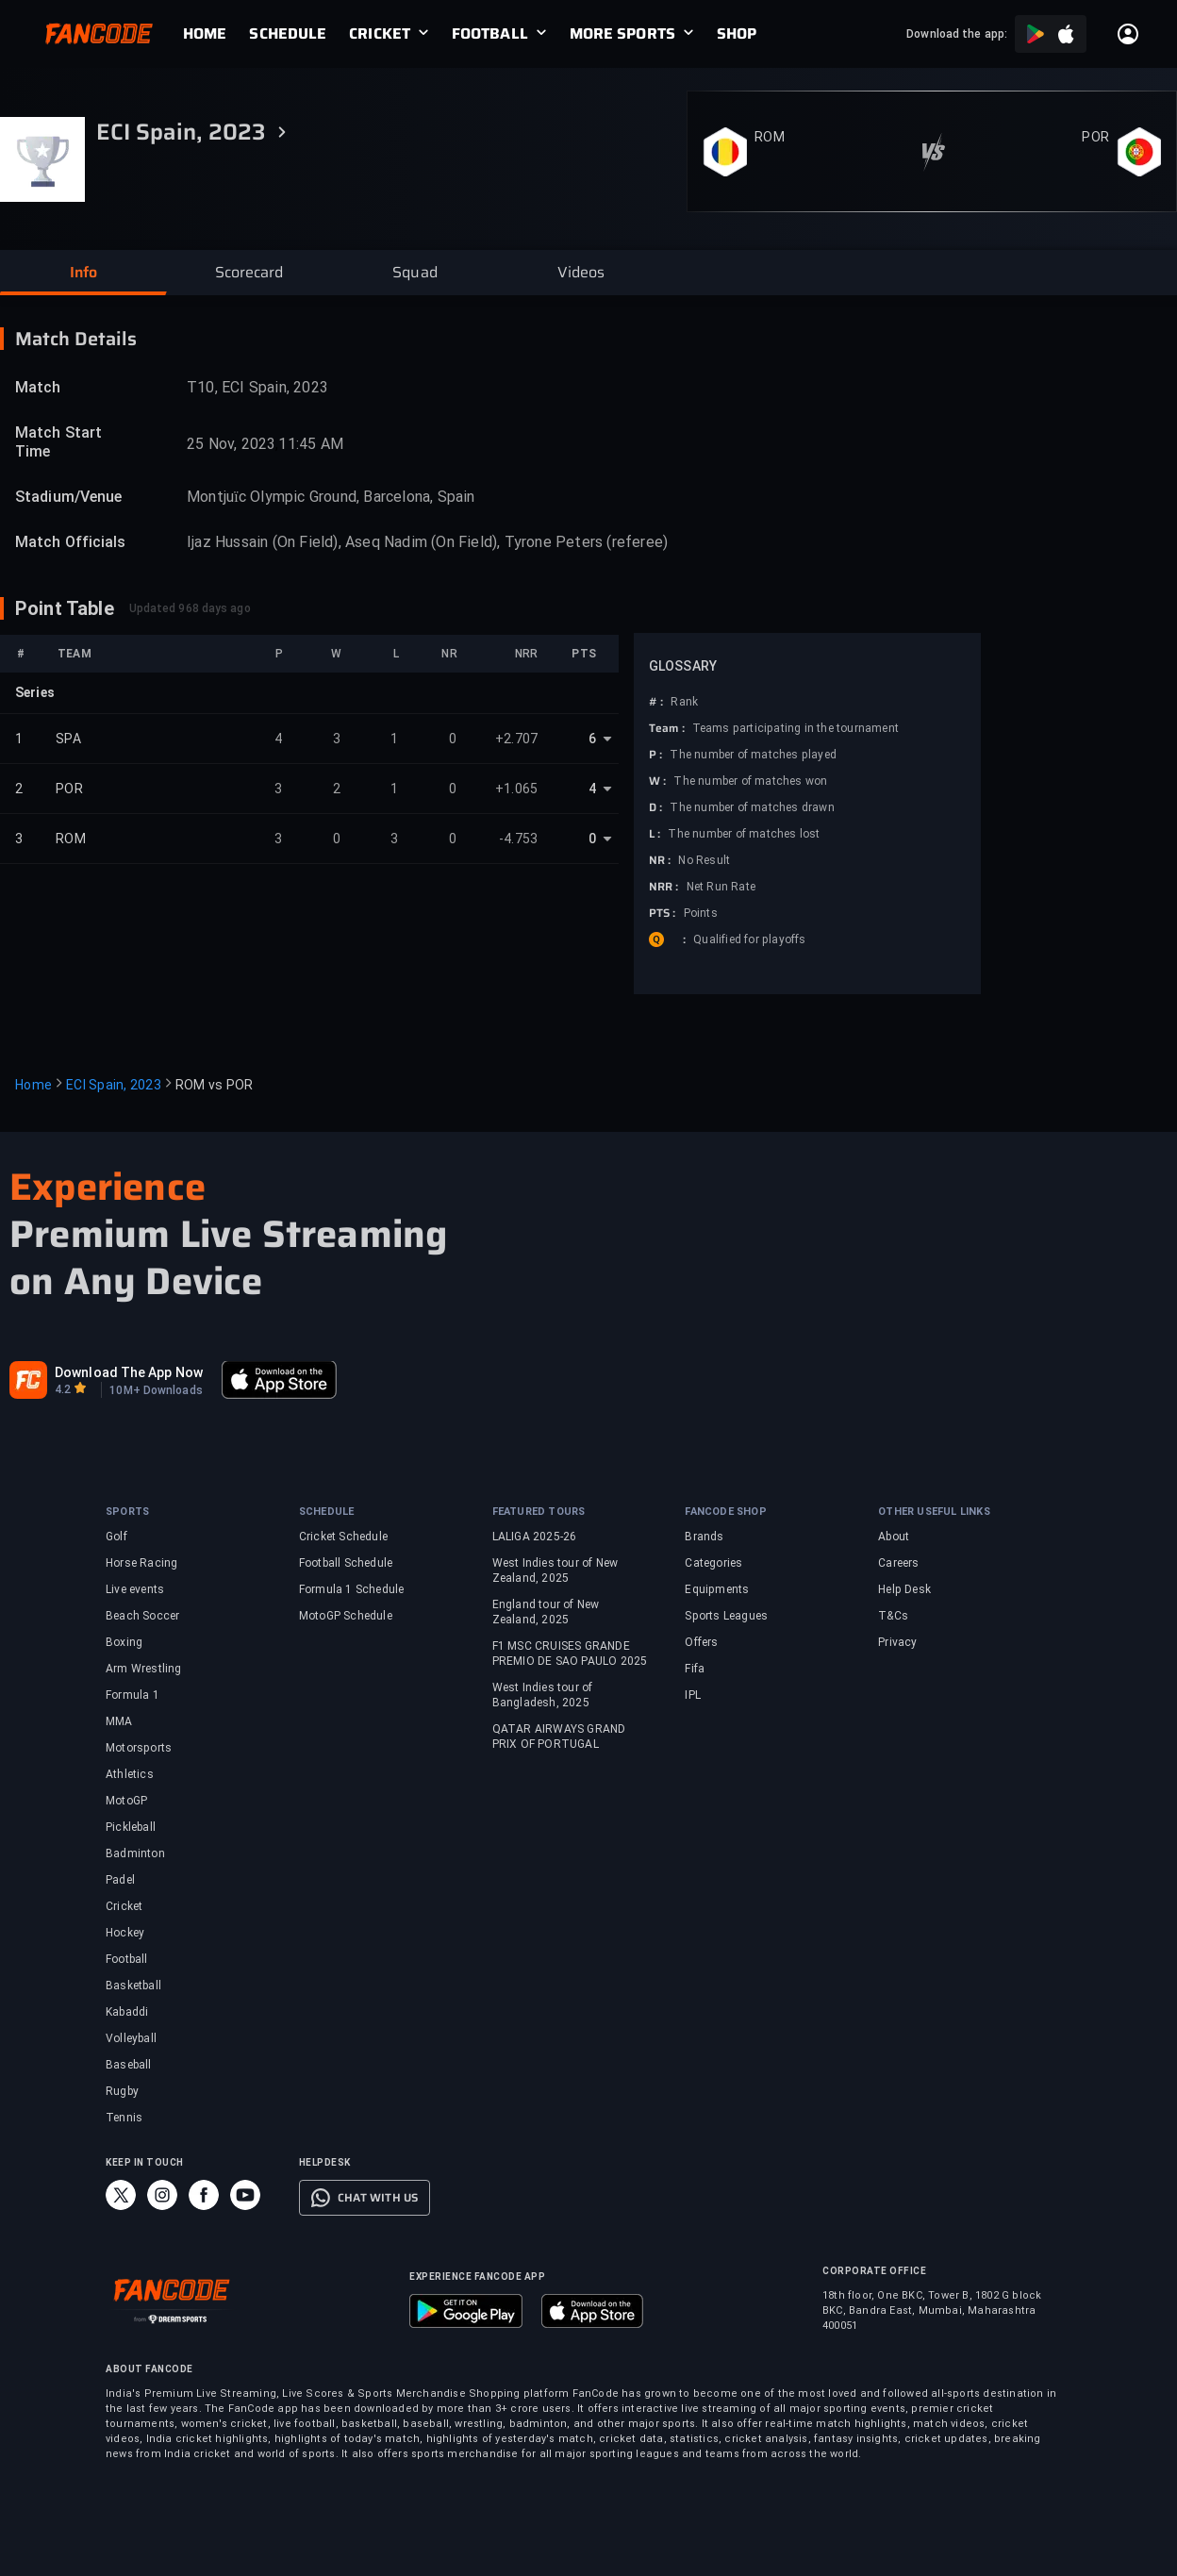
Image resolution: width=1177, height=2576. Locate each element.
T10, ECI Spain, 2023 (257, 387)
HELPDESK (325, 2162)
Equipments (717, 1589)
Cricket (124, 1906)
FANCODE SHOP (725, 1511)
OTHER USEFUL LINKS (934, 1511)
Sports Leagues (726, 1615)
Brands (704, 1536)
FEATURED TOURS (539, 1511)
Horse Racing (141, 1563)
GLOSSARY (683, 665)
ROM (769, 136)
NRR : (664, 886)
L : (654, 833)
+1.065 (517, 788)
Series (35, 692)
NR (448, 653)
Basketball (133, 1985)
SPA (68, 738)
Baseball (129, 2064)
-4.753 (519, 838)
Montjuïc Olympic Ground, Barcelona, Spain (331, 497)
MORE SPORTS (622, 34)
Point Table (64, 608)
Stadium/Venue (68, 497)
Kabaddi (127, 2012)
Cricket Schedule (343, 1536)
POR (1095, 136)
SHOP (736, 34)
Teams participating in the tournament (795, 728)
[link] (216, 34)
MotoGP (126, 1800)
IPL (693, 1695)
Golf (116, 1536)
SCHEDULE (287, 34)
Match (38, 387)
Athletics (130, 1774)
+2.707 (517, 738)
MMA (119, 1721)
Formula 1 (132, 1695)
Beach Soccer (142, 1615)
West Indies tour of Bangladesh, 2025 (542, 1695)
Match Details (76, 338)
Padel (120, 1879)
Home (33, 1084)
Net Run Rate (721, 886)
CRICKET (379, 34)
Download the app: (956, 34)
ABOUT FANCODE (149, 2369)
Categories (713, 1563)
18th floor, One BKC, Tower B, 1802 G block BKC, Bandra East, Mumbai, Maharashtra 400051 (931, 2310)
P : (655, 754)
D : (655, 807)
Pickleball (131, 1827)
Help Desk (904, 1589)
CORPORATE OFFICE (874, 2271)
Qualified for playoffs (749, 939)
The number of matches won (750, 781)
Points (701, 913)
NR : (660, 860)
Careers (898, 1563)
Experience (107, 1187)
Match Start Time (58, 442)
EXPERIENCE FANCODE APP (477, 2276)
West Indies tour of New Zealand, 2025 (555, 1570)
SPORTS (127, 1511)
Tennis (124, 2117)
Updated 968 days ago (190, 608)
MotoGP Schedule (345, 1615)
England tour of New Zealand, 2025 (546, 1612)
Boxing (124, 1642)
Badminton (135, 1853)
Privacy (897, 1642)
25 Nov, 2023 (231, 444)
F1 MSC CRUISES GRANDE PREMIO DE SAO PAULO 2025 (570, 1653)
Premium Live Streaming (228, 1234)
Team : (667, 728)
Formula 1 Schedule (352, 1589)
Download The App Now (129, 1372)
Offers (701, 1642)
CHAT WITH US (378, 2197)
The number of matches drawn (752, 807)
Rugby (122, 2091)
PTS (584, 653)
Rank (684, 701)
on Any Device (136, 1282)
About (893, 1536)
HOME (204, 34)
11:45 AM (310, 444)
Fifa (695, 1668)
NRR (526, 653)
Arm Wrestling (144, 1668)
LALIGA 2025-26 (534, 1536)
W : (657, 781)
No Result (704, 860)
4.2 (63, 1389)
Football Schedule (345, 1563)
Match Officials (70, 542)
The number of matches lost (744, 833)
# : (656, 701)
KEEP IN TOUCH (145, 2162)
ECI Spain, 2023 (113, 1084)
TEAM (74, 653)
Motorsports (139, 1747)
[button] (83, 272)
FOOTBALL (490, 34)
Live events (135, 1589)
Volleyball (131, 2038)
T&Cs (893, 1615)
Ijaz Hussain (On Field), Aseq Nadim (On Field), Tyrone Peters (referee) (427, 542)
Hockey (125, 1932)
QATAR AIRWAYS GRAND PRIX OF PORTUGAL (559, 1736)
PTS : (662, 913)
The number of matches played (753, 754)
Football (127, 1959)
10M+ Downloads (155, 1390)
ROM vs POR (214, 1084)
